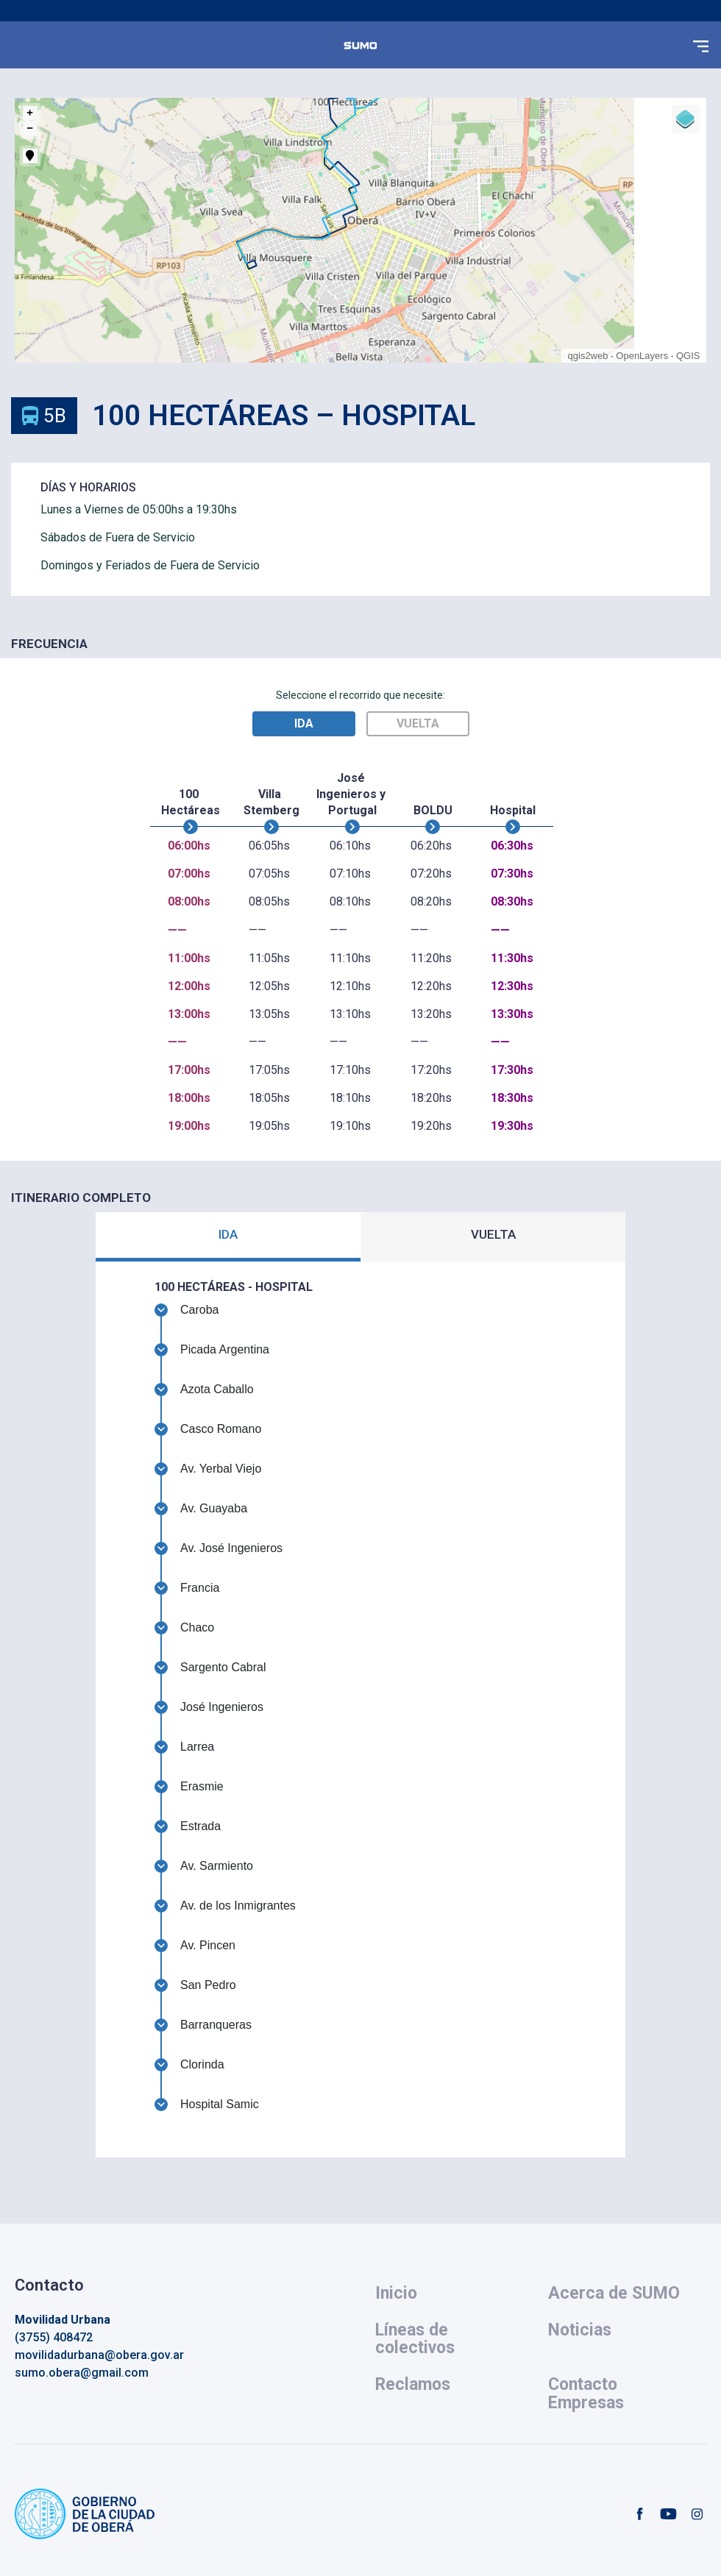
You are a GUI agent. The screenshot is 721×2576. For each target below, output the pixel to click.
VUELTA (493, 1234)
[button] (700, 45)
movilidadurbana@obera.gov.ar (99, 2355)
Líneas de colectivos (415, 2339)
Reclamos (412, 2384)
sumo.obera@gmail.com (82, 2373)
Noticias (579, 2330)
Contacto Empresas (586, 2393)
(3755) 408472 (54, 2337)
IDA (228, 1234)
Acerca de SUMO (614, 2293)
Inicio (396, 2293)
